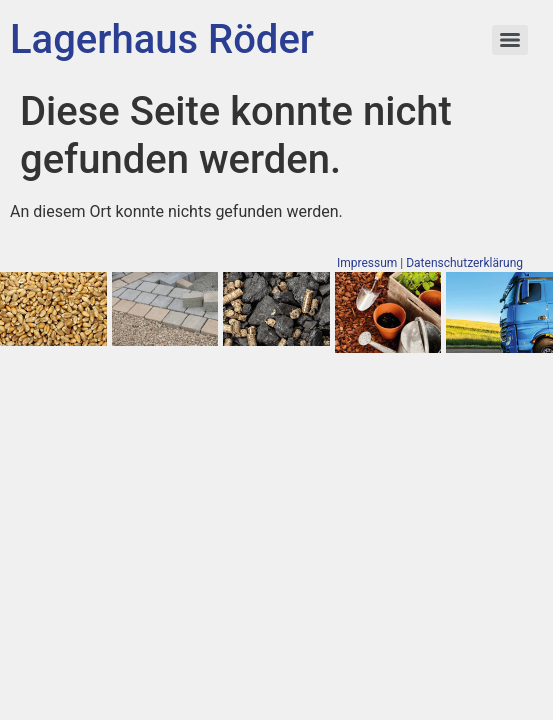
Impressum (367, 263)
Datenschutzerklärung (464, 263)
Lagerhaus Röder (162, 39)
